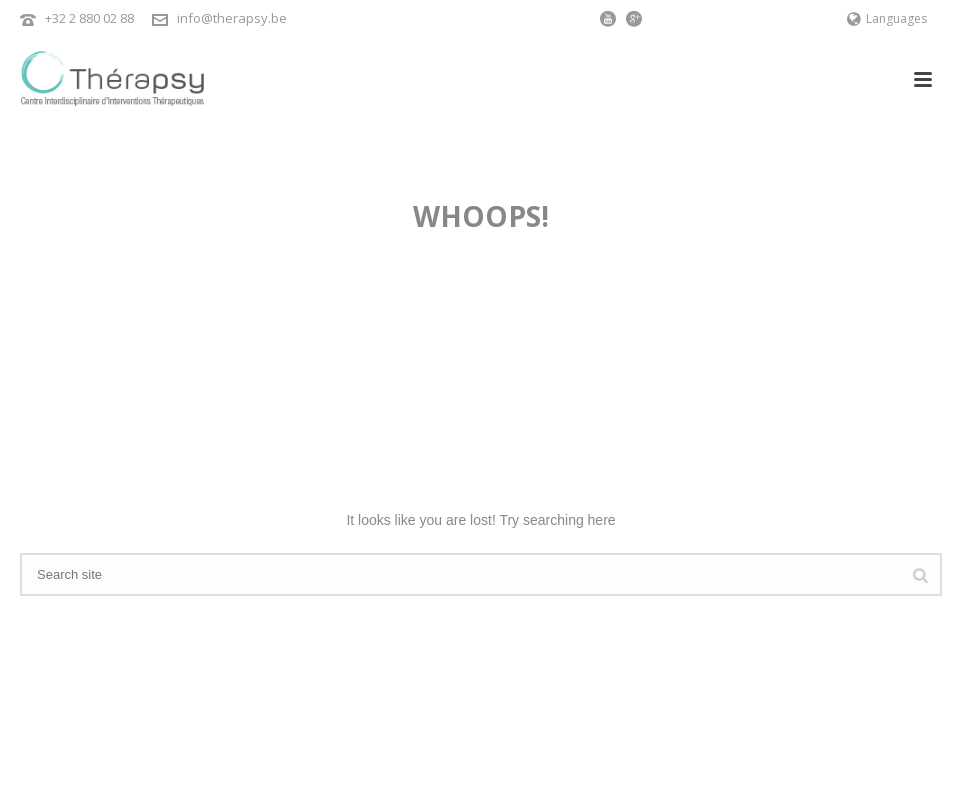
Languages (887, 18)
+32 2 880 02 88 (89, 18)
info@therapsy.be (232, 18)
